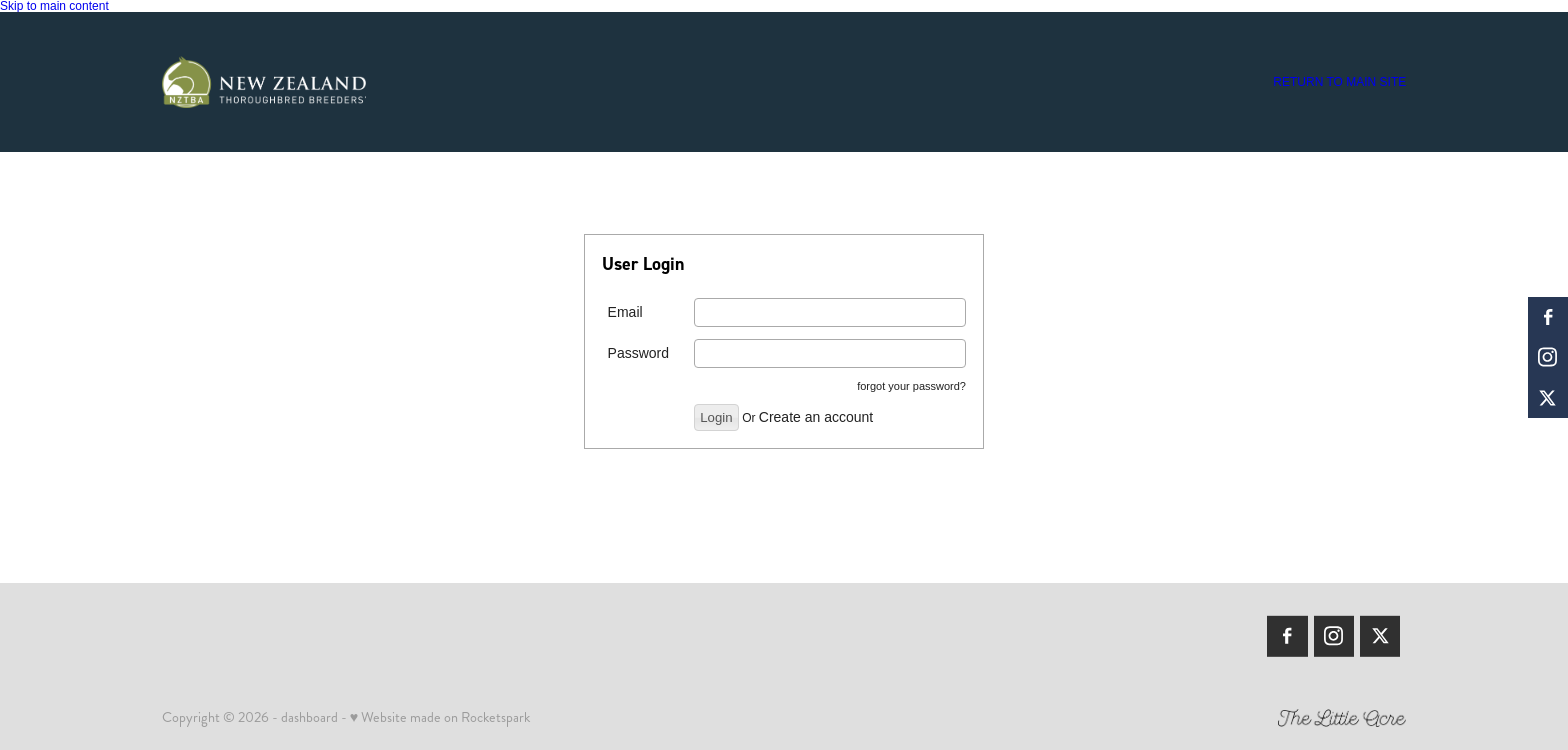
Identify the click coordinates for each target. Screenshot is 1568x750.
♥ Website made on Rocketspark (440, 717)
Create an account (816, 417)
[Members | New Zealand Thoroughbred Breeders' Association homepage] (286, 82)
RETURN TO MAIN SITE (1339, 82)
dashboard (309, 717)
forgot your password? (911, 386)
